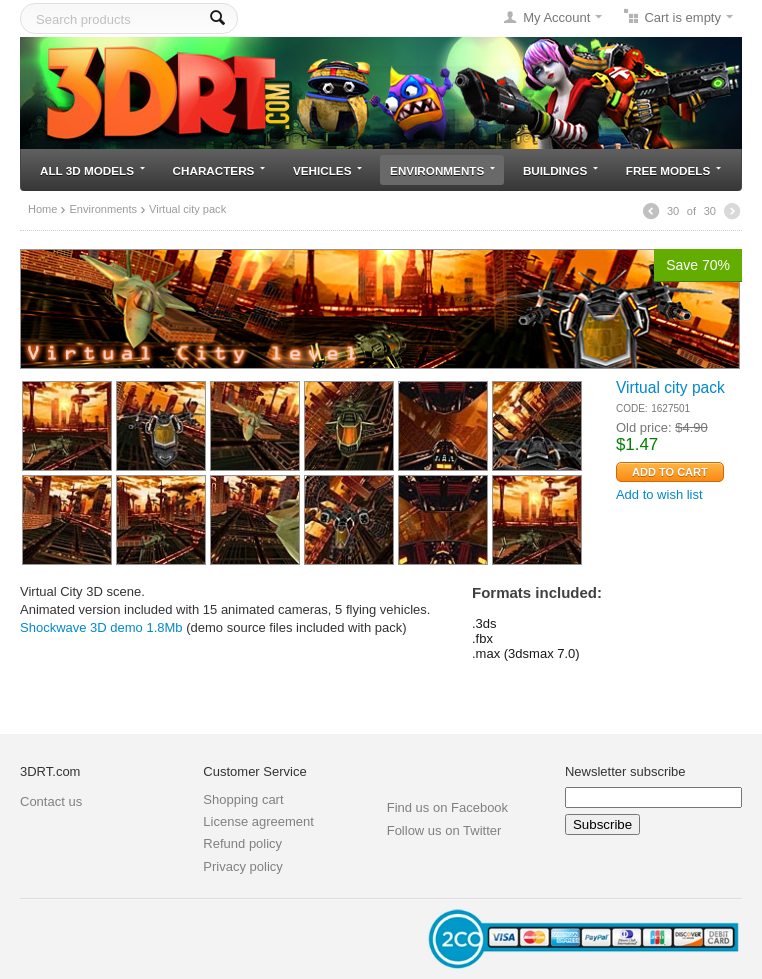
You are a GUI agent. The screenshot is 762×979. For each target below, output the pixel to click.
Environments (442, 170)
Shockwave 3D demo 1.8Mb (101, 627)
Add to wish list (659, 494)
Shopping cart (243, 799)
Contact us (51, 801)
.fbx (482, 638)
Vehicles (327, 170)
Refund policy (242, 843)
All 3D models (92, 170)
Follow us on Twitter (444, 830)
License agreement (258, 821)
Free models (673, 170)
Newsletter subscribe (625, 771)
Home (42, 209)
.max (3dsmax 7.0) (526, 653)
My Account (556, 17)
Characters (219, 170)
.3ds (484, 623)
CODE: (632, 408)
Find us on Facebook (447, 807)
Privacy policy (242, 866)
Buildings (560, 170)
